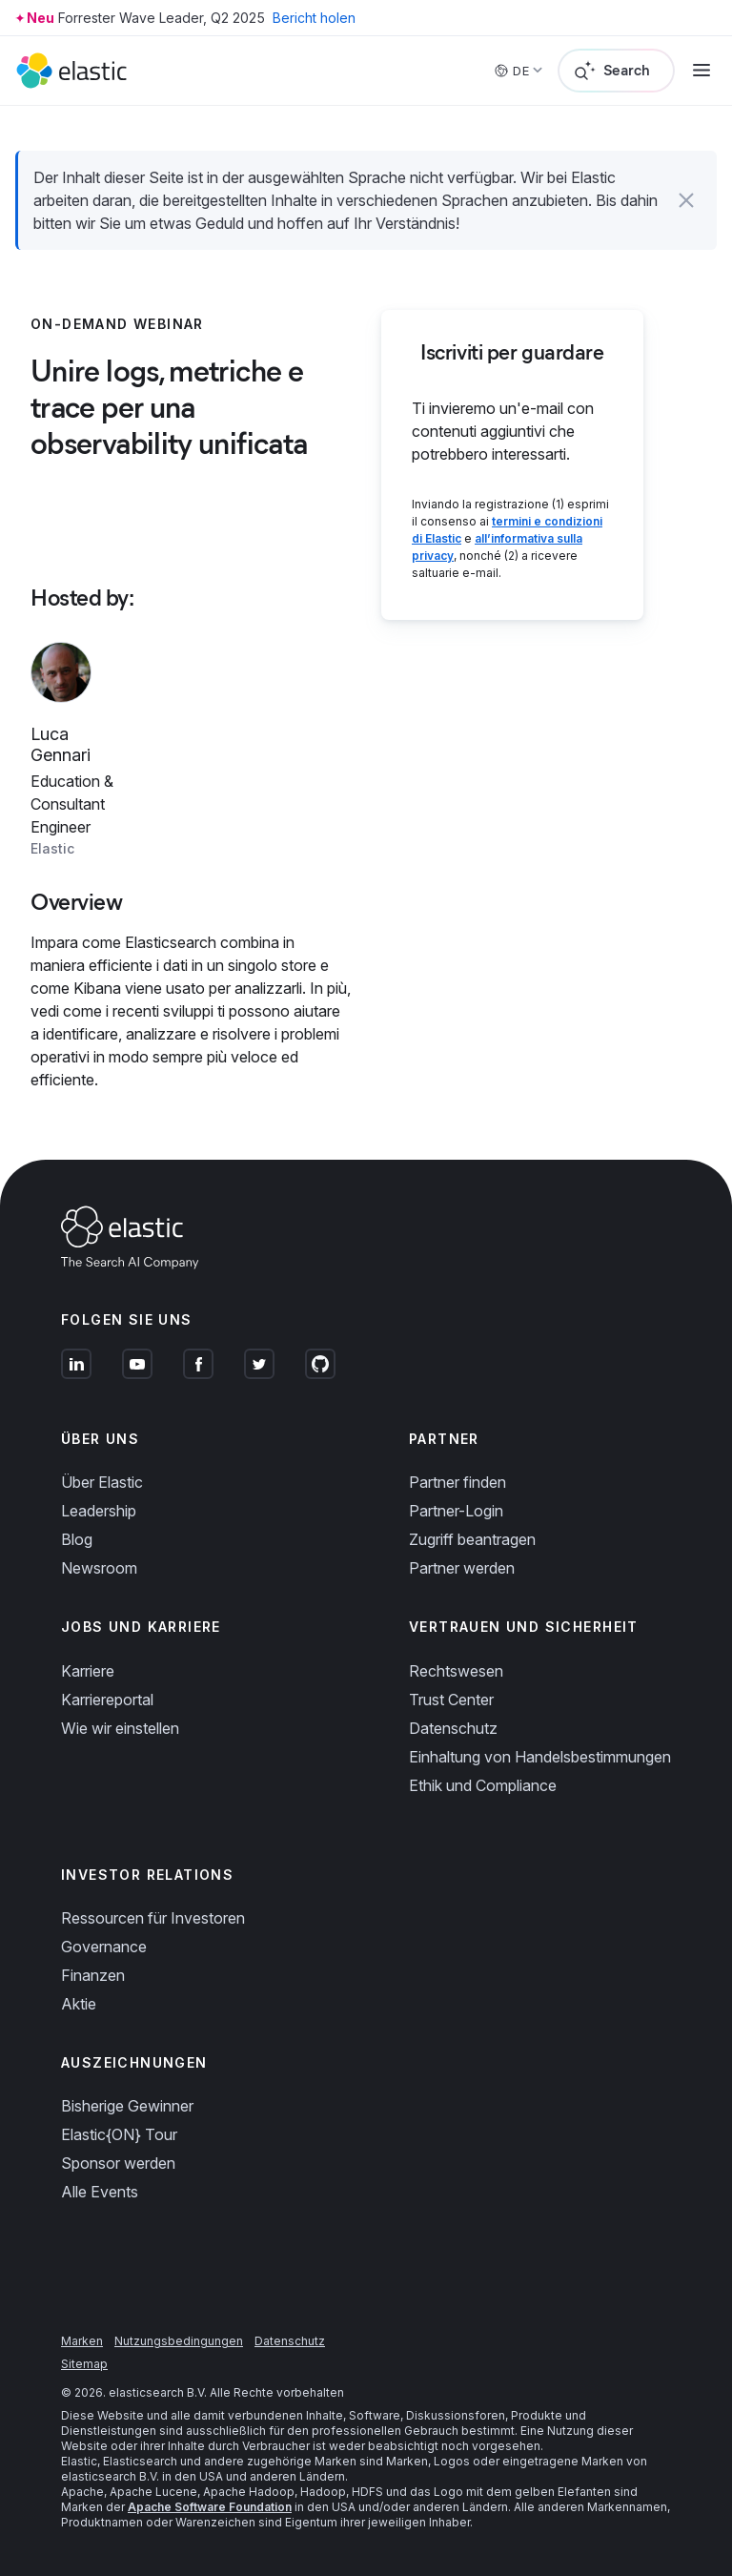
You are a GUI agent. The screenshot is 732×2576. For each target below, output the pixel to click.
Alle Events (99, 2191)
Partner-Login (456, 1510)
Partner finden (457, 1482)
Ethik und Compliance (483, 1785)
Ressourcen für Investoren (153, 1917)
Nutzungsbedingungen (178, 2341)
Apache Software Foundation (210, 2507)
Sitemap (84, 2364)
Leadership (98, 1510)
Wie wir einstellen (120, 1728)
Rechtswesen (456, 1670)
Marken (82, 2341)
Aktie (78, 2003)
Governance (104, 1946)
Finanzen (93, 1975)
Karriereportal (107, 1699)
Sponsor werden (118, 2163)
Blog (76, 1539)
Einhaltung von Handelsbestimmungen (540, 1756)
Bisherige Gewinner (127, 2105)
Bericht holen (314, 18)
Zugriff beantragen (472, 1539)
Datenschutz (453, 1728)
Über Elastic (102, 1482)
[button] (686, 200)
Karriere (87, 1670)
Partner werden (462, 1567)
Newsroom (99, 1567)
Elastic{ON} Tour (119, 2134)
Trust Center (451, 1699)
